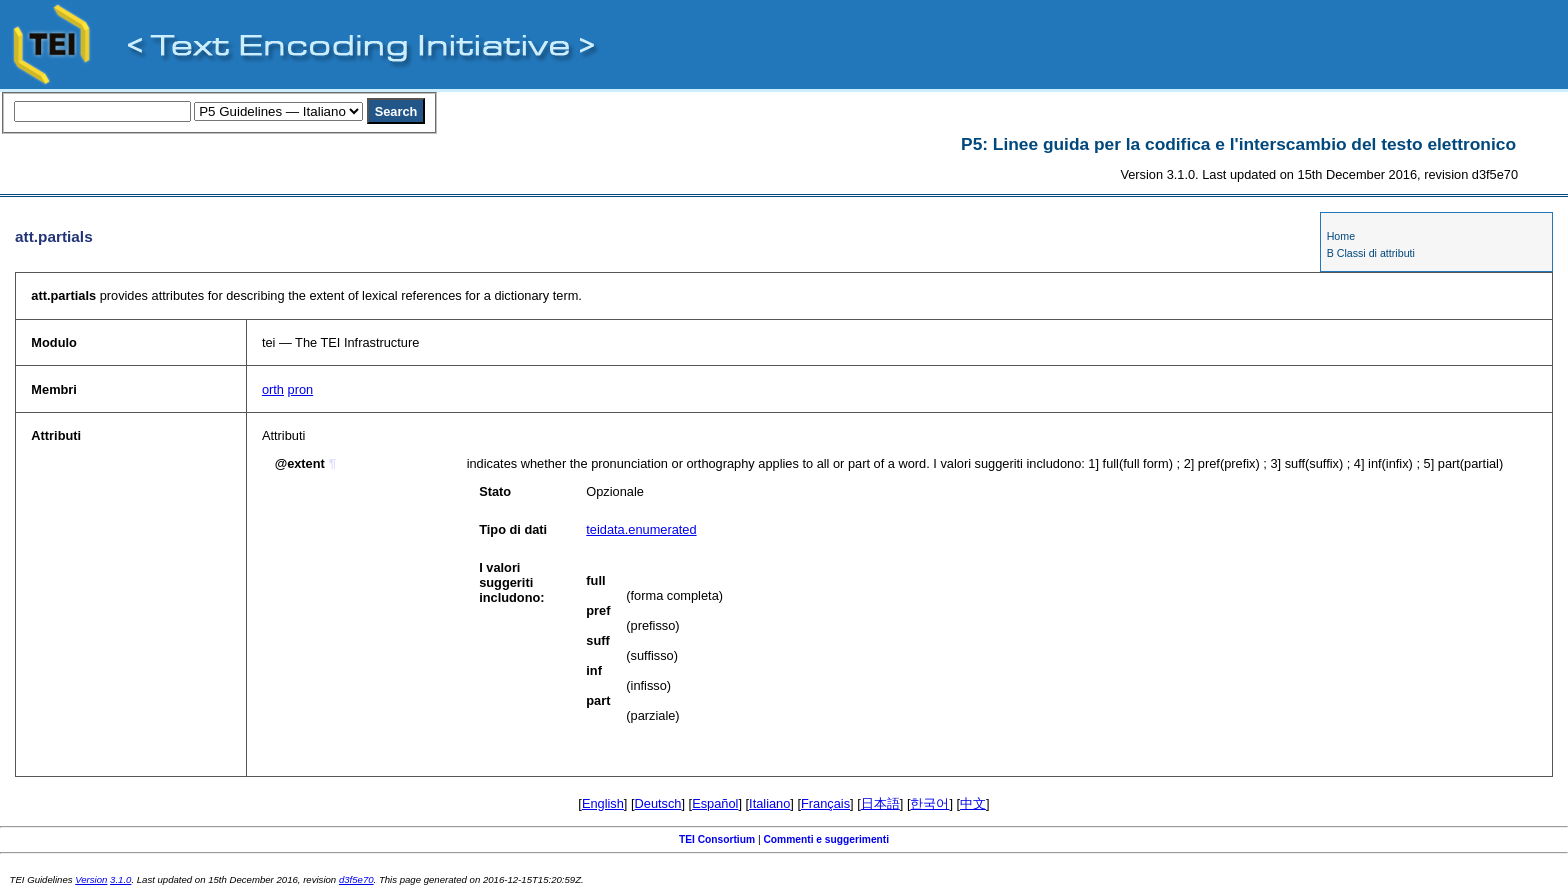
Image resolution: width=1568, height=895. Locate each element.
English (603, 803)
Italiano (769, 803)
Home (1341, 236)
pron (301, 389)
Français (825, 803)
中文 (973, 803)
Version (91, 879)
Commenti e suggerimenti (826, 839)
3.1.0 (120, 879)
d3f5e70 (356, 879)
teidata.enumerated (641, 529)
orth (273, 389)
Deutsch (658, 803)
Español (715, 803)
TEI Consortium (717, 839)
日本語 (880, 803)
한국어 (929, 803)
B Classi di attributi (1371, 253)
